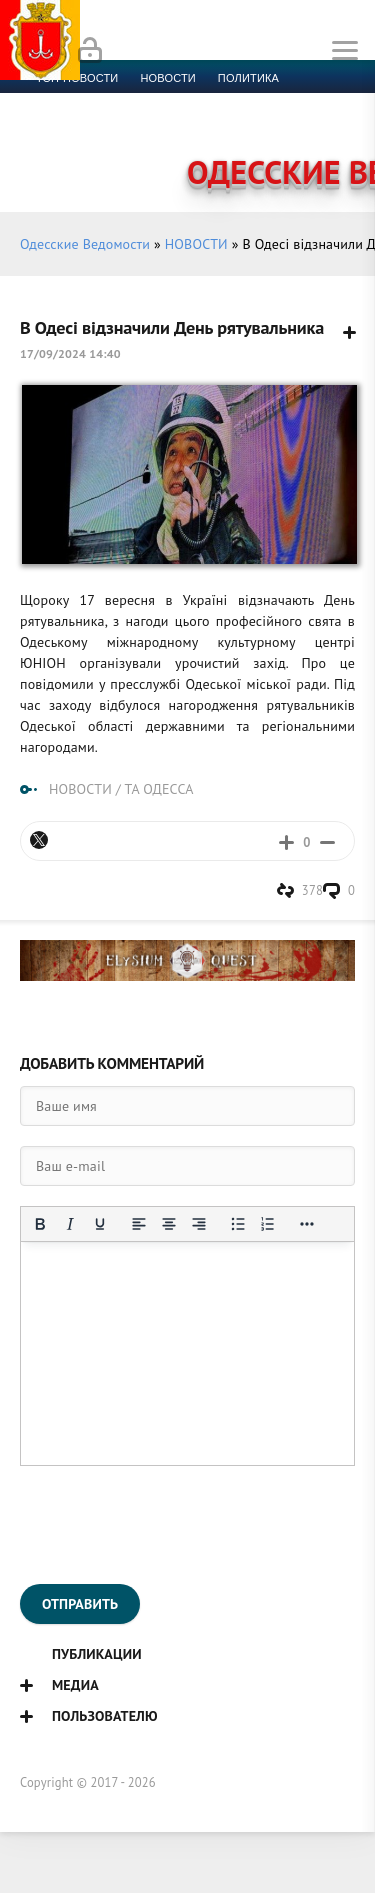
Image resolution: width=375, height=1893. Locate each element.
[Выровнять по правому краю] (199, 1224)
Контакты (120, 150)
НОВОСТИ (196, 244)
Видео (324, 126)
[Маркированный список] (238, 1224)
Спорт (221, 102)
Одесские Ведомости (85, 244)
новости (167, 78)
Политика (248, 78)
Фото (52, 150)
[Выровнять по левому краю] (139, 1224)
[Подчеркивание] (100, 1224)
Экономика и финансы (108, 102)
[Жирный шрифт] (40, 1224)
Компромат (247, 126)
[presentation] (172, 1525)
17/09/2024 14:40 (70, 353)
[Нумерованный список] (268, 1224)
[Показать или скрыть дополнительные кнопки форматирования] (307, 1224)
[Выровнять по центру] (169, 1224)
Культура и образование (113, 126)
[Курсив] (70, 1224)
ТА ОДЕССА (158, 789)
